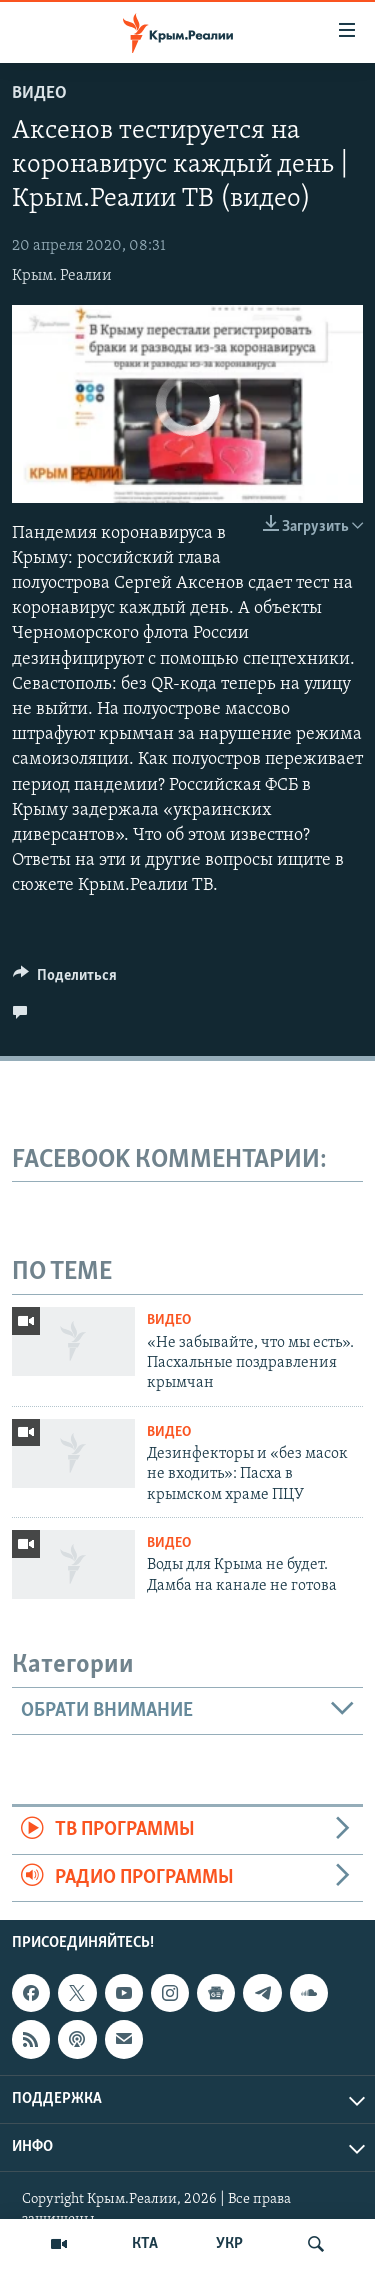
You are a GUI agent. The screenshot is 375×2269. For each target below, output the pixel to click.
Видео (39, 93)
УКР (229, 2244)
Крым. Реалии (62, 276)
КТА (145, 2244)
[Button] (65, 980)
